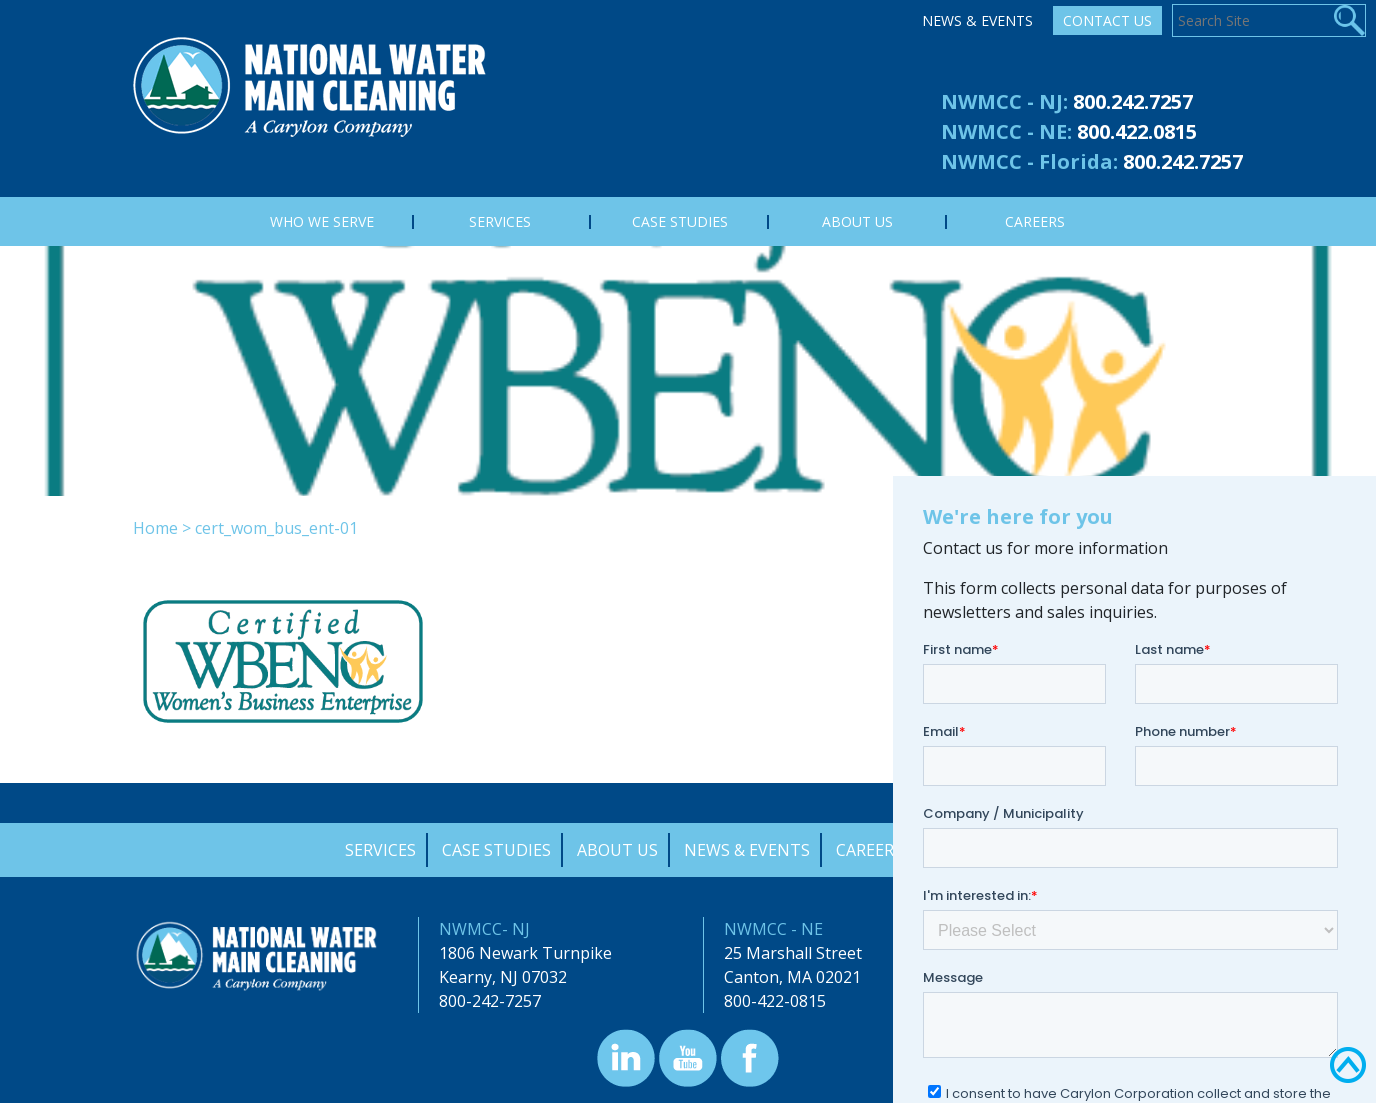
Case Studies (496, 850)
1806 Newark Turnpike (525, 953)
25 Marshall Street (793, 953)
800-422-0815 (775, 1001)
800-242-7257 (490, 1001)
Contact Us (1107, 20)
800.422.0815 (1137, 131)
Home (155, 528)
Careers (869, 850)
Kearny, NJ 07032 (503, 977)
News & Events (977, 20)
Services (380, 850)
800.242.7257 (1133, 101)
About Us (617, 850)
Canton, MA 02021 (792, 977)
